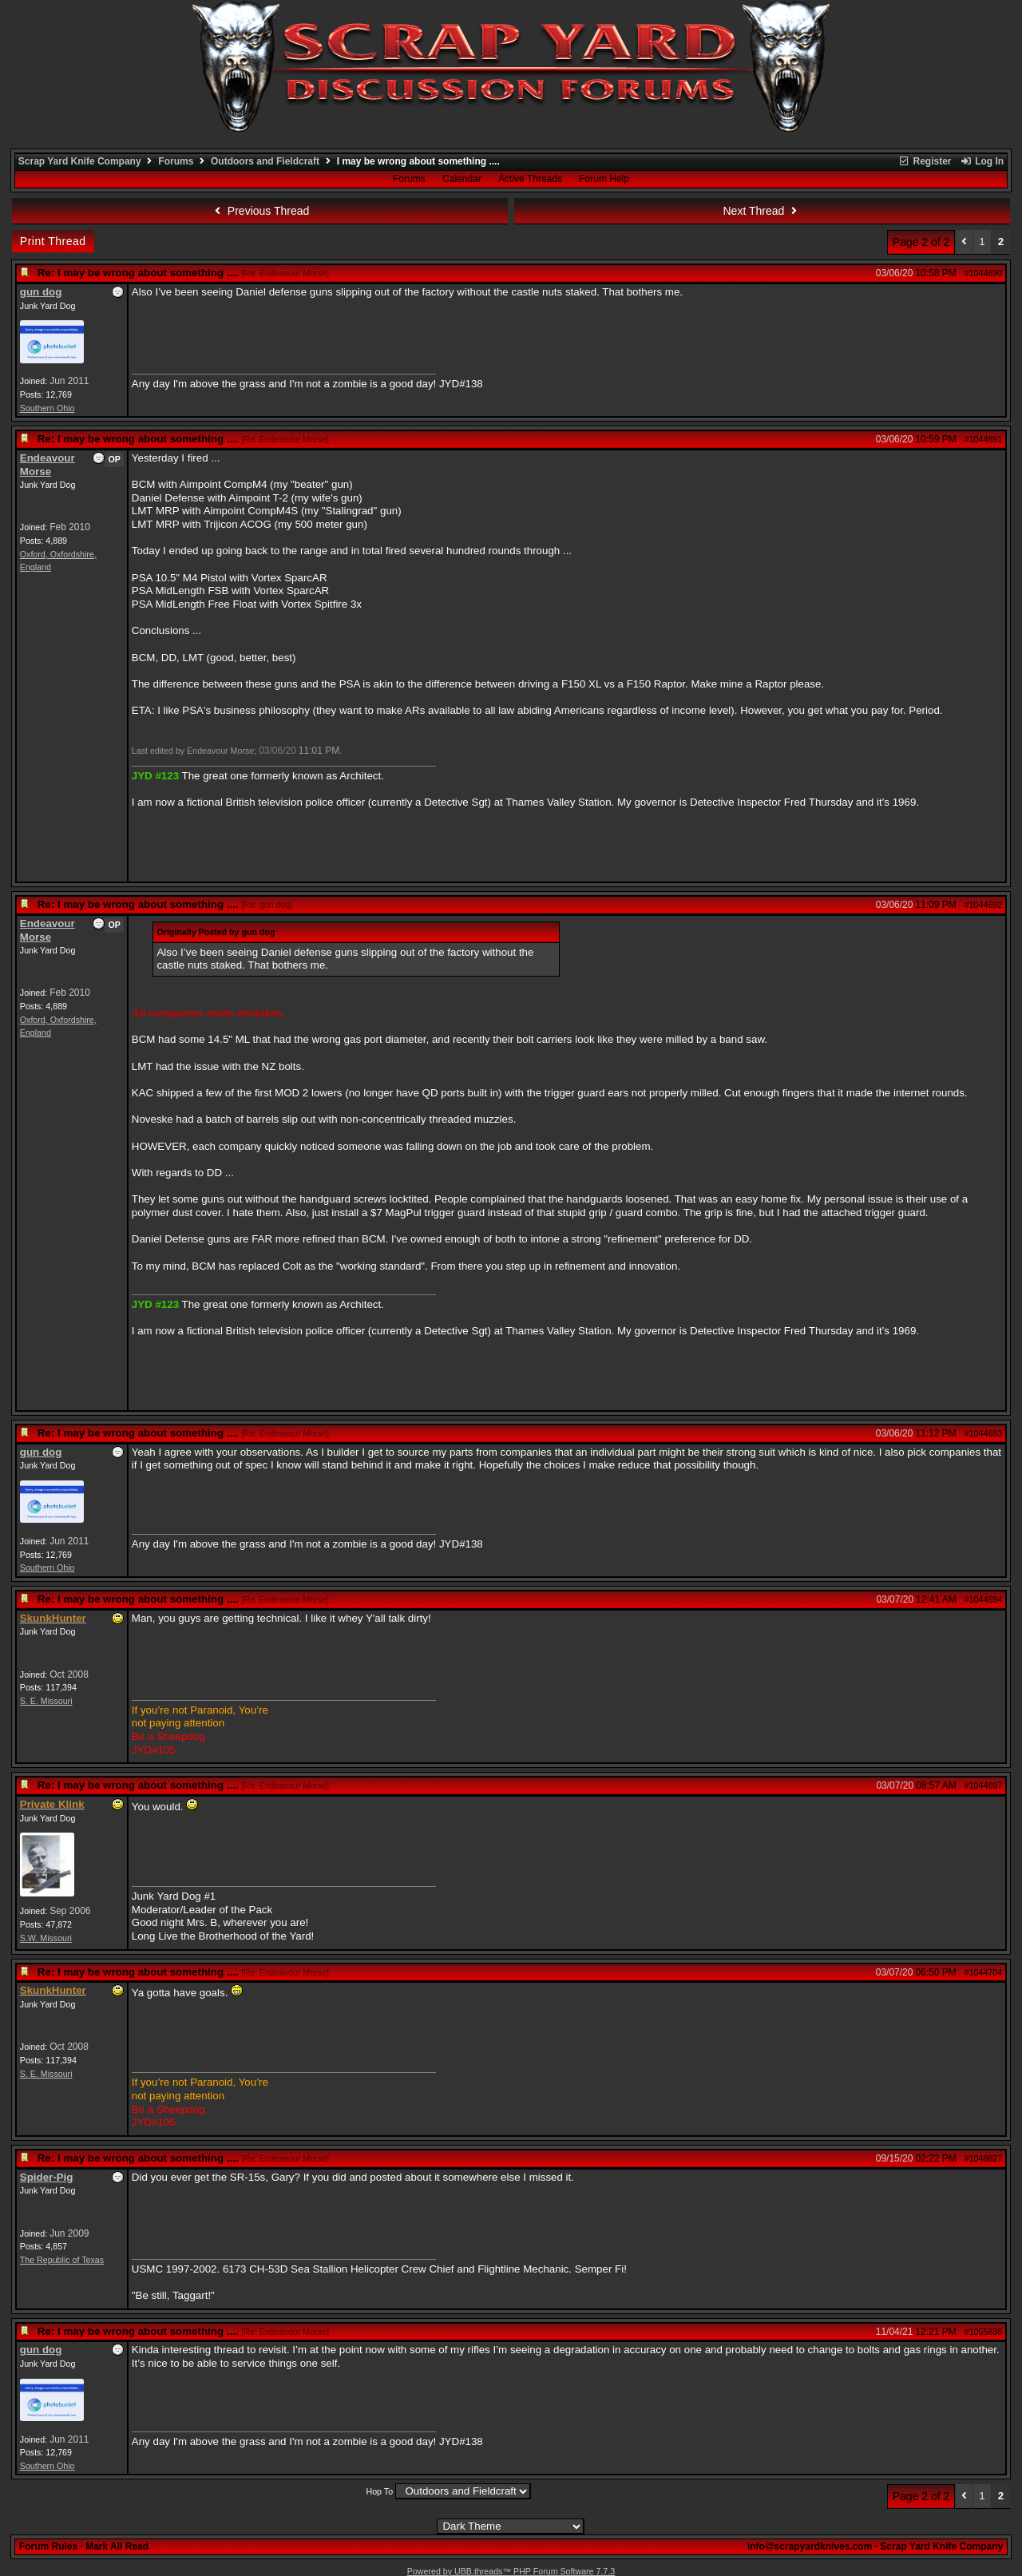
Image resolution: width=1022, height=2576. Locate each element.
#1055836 (983, 2331)
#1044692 (983, 905)
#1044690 (983, 273)
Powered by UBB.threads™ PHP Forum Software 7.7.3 (511, 2571)
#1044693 (983, 1433)
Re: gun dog (267, 905)
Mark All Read (117, 2546)
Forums (175, 161)
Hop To (379, 2491)
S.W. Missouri (46, 1938)
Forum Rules (48, 2546)
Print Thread (53, 241)
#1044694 (983, 1599)
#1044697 (983, 1785)
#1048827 (983, 2158)
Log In (982, 161)
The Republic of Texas (62, 2260)
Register (924, 161)
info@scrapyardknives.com (809, 2546)
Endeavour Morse (47, 465)
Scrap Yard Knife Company (79, 161)
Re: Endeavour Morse (285, 273)
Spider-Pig (46, 2177)
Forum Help (604, 178)
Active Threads (530, 178)
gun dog (41, 292)
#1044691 (983, 439)
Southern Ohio (47, 408)
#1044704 (983, 1972)
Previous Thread (259, 210)
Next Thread (762, 210)
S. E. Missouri (46, 1701)
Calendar (461, 178)
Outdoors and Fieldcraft (265, 161)
